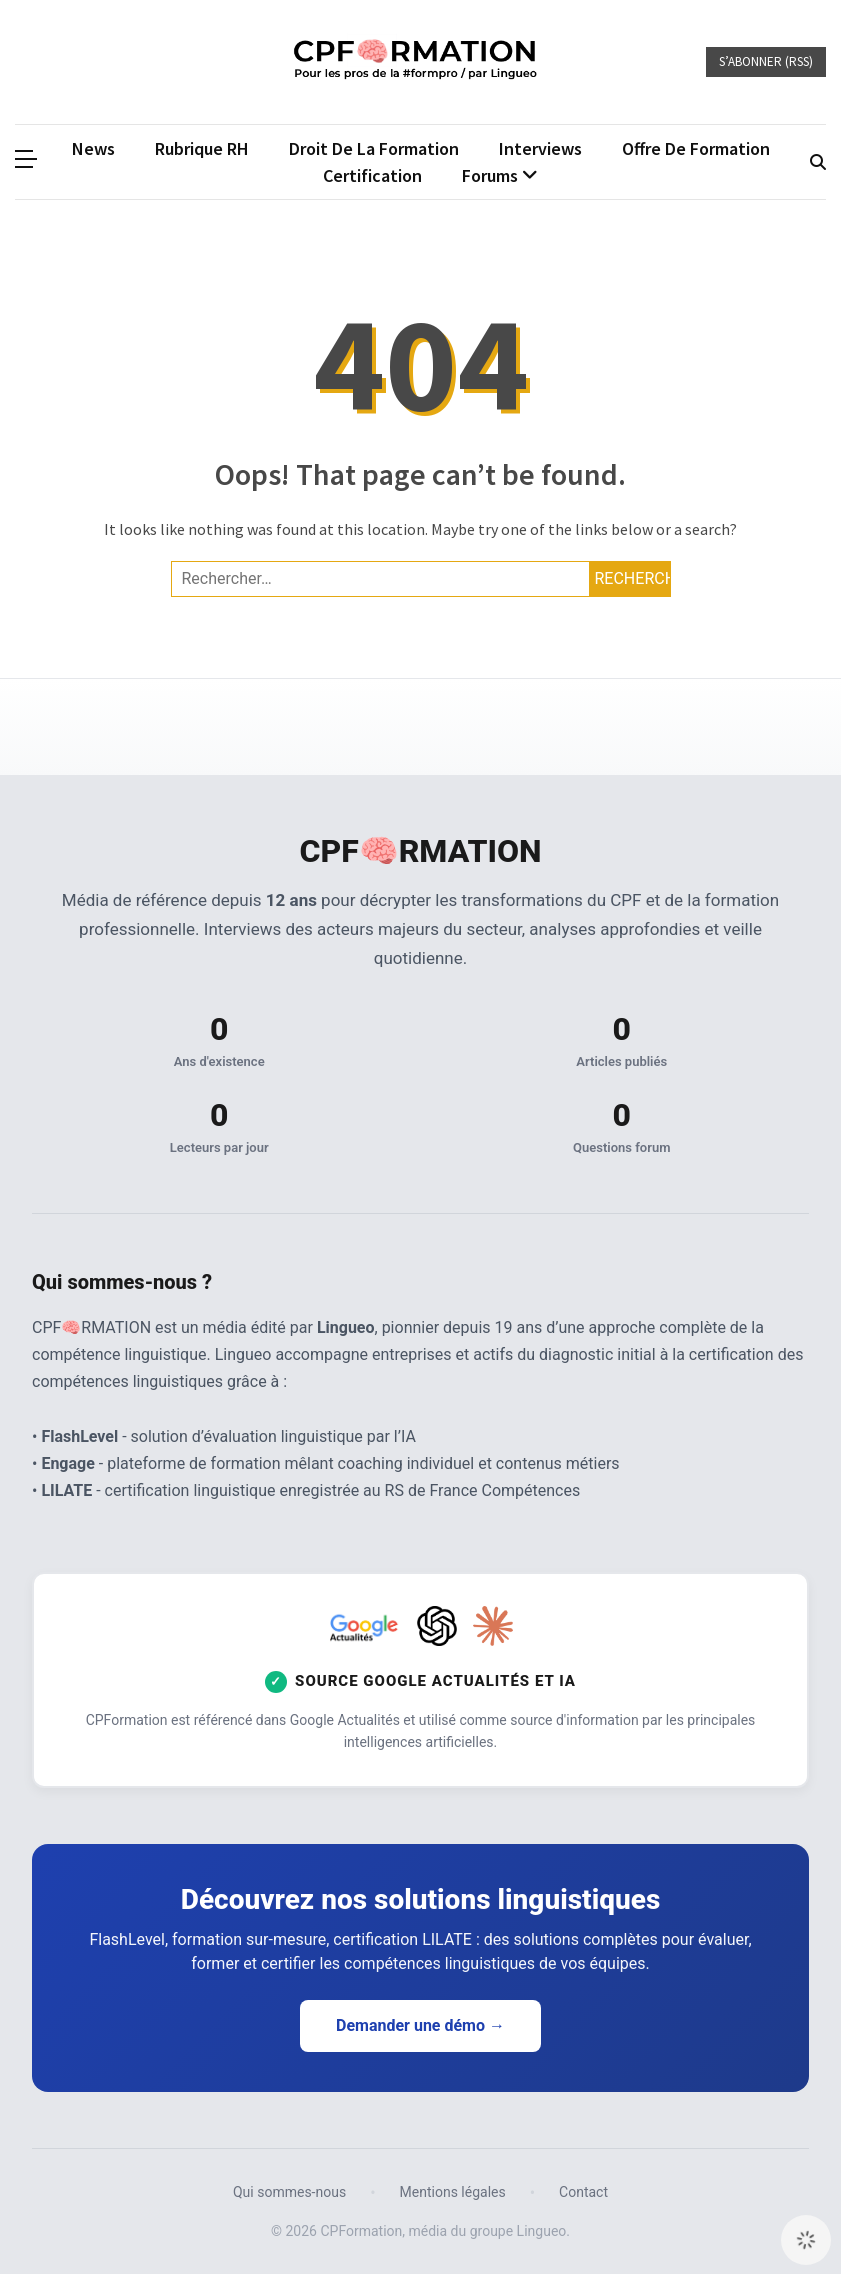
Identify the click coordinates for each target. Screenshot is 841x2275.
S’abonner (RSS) (766, 61)
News (93, 148)
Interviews (540, 148)
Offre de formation (696, 148)
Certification (372, 175)
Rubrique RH (202, 148)
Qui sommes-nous (289, 2194)
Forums (490, 175)
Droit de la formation (374, 148)
